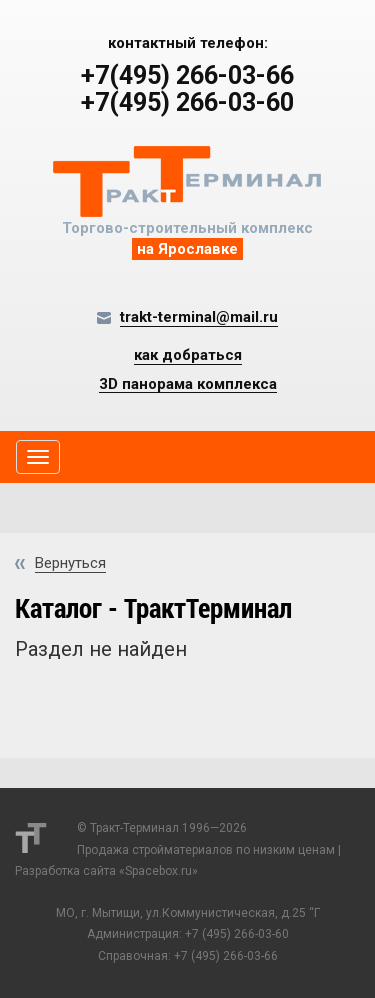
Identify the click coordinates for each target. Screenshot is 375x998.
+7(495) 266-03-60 (187, 103)
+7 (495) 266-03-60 (237, 934)
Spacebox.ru (158, 871)
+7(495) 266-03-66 (187, 76)
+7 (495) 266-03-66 (226, 956)
